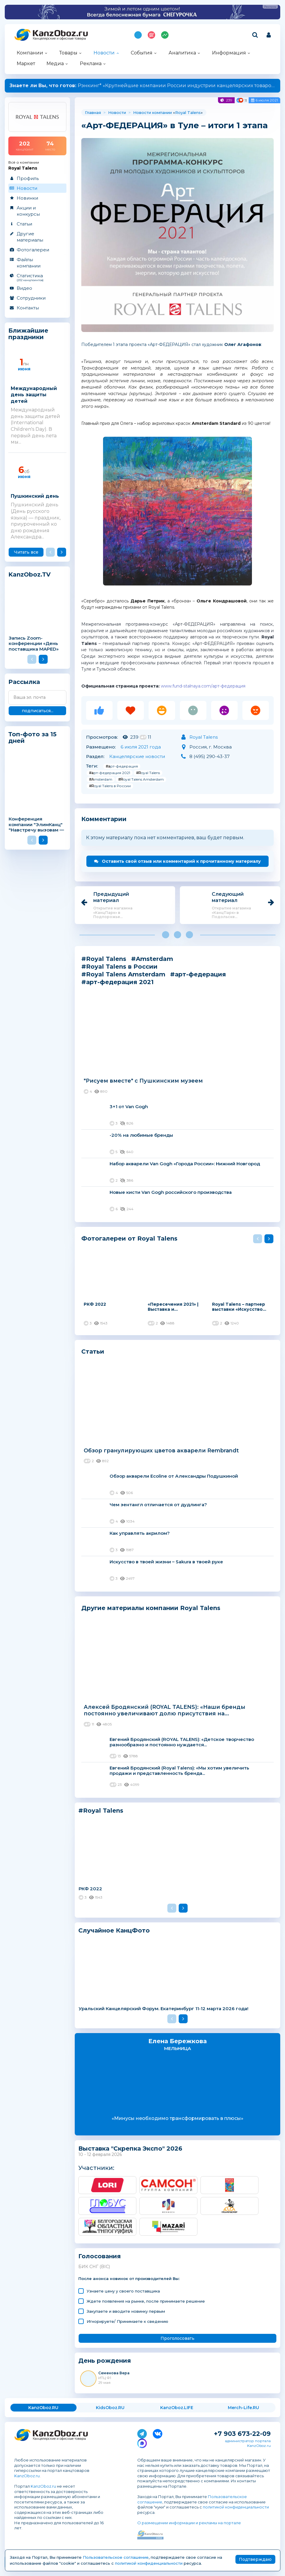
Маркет (26, 63)
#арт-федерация (122, 766)
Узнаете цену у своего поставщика (123, 2291)
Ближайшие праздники (28, 334)
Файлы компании (29, 263)
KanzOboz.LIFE (176, 2407)
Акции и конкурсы (28, 211)
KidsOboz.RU (110, 2407)
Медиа (55, 63)
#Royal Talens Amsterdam (141, 779)
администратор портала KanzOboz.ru (248, 2443)
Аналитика (182, 53)
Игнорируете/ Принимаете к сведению (127, 2321)
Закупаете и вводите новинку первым (126, 2311)
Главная (93, 112)
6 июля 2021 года (141, 747)
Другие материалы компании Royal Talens (150, 1607)
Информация (229, 53)
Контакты (28, 308)
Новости (104, 53)
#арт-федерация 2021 (109, 773)
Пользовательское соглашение (116, 2557)
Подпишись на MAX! (138, 35)
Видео (24, 288)
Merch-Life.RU (243, 2407)
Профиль (28, 178)
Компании (30, 53)
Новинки (27, 198)
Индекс (165, 35)
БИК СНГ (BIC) (94, 2266)
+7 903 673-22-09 (242, 2433)
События (141, 53)
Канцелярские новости (137, 756)
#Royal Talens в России (110, 786)
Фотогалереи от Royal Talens (129, 1238)
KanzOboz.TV (29, 574)
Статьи (24, 224)
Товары (68, 53)
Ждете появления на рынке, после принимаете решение (146, 2301)
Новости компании (152, 112)
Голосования (99, 2256)
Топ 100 (151, 35)
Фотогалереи (33, 250)
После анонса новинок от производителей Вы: (129, 2278)
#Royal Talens (148, 773)
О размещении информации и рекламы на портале (189, 2522)
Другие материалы (30, 237)
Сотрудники (31, 298)
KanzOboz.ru (27, 2475)
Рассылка (24, 681)
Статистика (37, 277)
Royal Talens (188, 112)
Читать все (26, 552)
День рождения (104, 2360)
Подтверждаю (255, 2559)
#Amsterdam (100, 779)
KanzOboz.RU (43, 2407)
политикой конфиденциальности (236, 2507)
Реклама (91, 63)
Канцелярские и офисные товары (59, 38)
